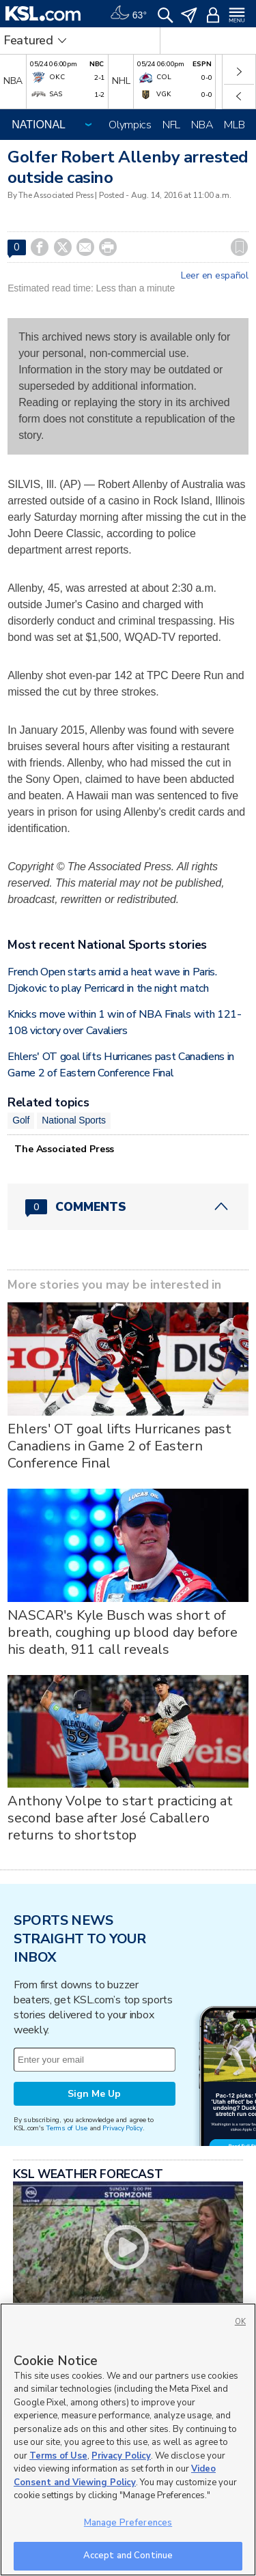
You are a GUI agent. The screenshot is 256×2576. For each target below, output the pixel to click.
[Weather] (128, 13)
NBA (202, 124)
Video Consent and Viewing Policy (115, 2476)
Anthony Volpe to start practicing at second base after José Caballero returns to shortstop (120, 1818)
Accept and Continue (128, 2555)
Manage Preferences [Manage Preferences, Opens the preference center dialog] (128, 2523)
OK (240, 2322)
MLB (234, 124)
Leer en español (214, 276)
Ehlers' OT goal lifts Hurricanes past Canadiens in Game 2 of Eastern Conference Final (119, 1446)
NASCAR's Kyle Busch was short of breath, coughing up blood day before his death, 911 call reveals (123, 1632)
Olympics (130, 124)
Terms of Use (66, 2127)
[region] (128, 2439)
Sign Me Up (94, 2093)
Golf (20, 1120)
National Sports (74, 1120)
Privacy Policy (122, 2127)
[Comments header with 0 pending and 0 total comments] (128, 1207)
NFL (171, 124)
